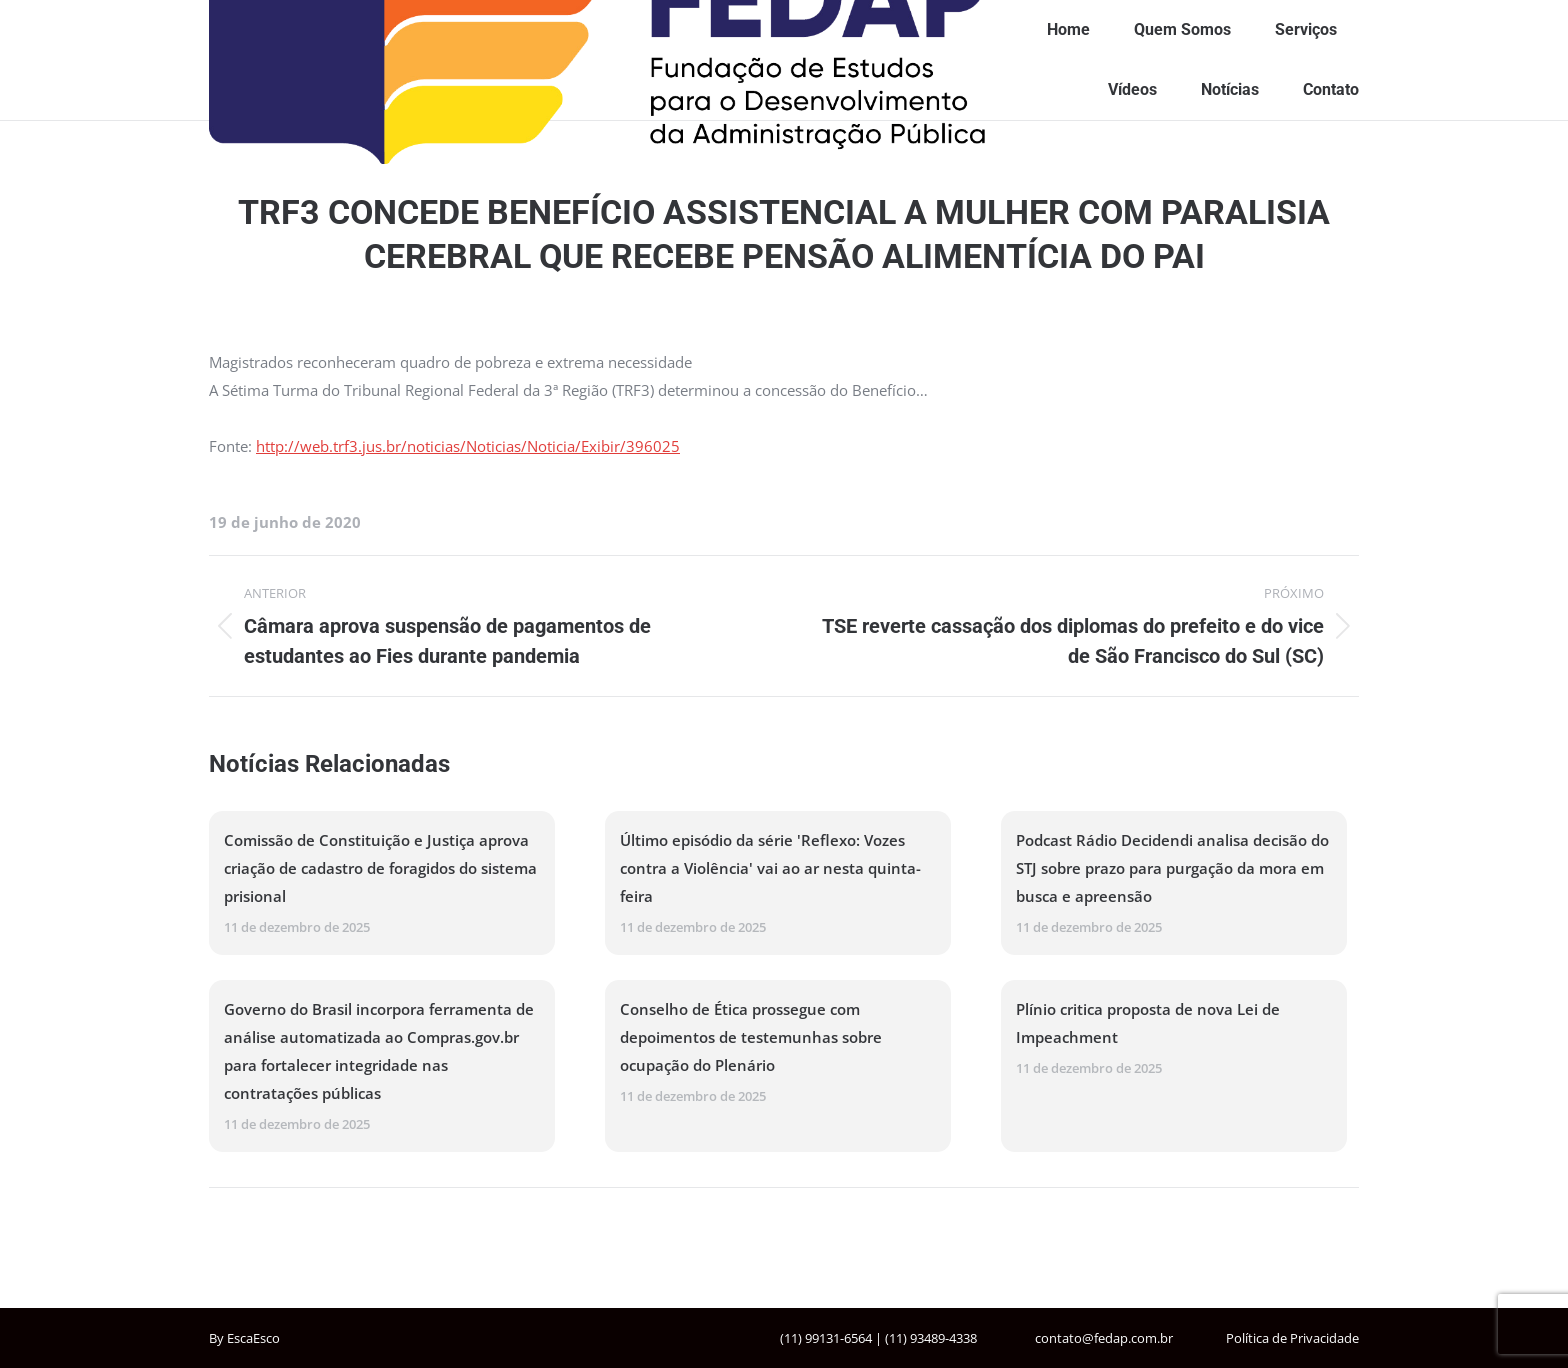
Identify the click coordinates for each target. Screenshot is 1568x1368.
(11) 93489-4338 (931, 1338)
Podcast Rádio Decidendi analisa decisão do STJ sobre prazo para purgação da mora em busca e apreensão (1172, 868)
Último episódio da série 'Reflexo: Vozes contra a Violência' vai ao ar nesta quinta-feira (770, 868)
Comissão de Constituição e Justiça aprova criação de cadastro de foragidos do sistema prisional (380, 868)
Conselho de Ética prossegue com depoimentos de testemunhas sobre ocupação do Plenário (751, 1037)
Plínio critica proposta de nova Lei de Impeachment (1148, 1023)
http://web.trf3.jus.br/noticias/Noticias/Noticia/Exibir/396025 (468, 446)
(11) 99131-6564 (826, 1338)
